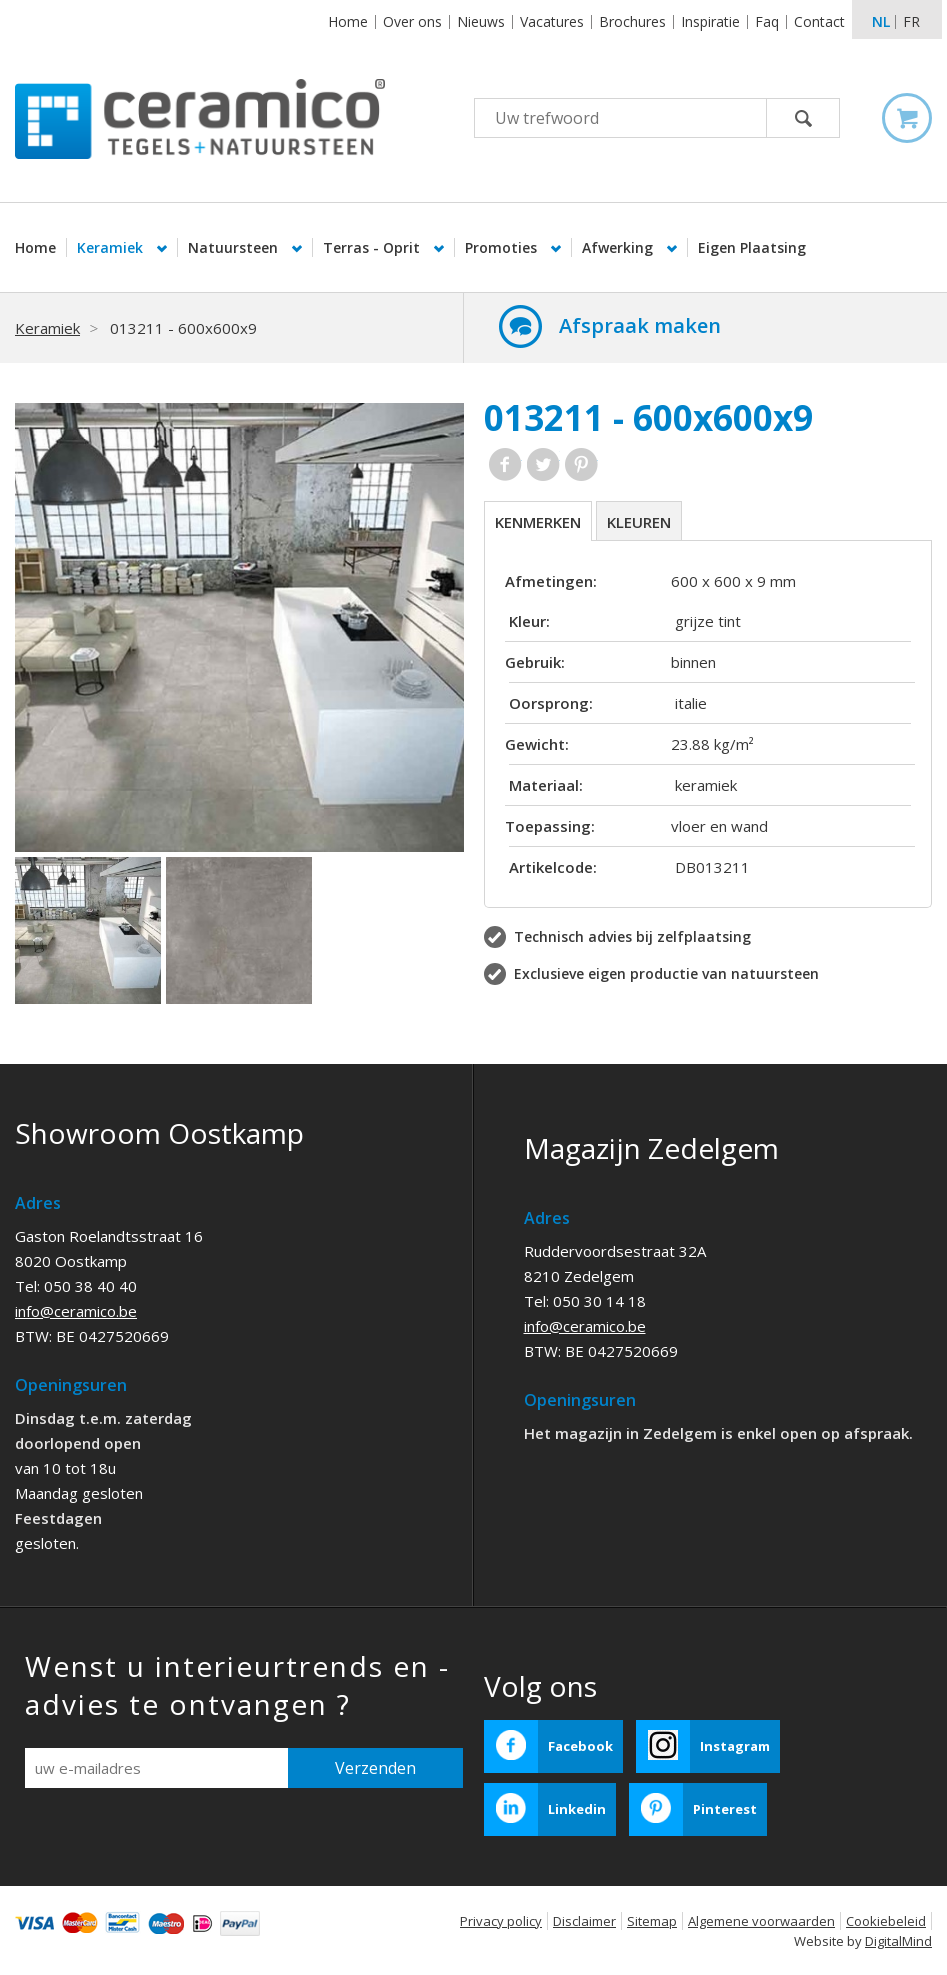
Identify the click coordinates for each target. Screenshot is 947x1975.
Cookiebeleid (886, 1921)
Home (348, 21)
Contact (819, 21)
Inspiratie (710, 21)
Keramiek (112, 247)
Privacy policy (501, 1921)
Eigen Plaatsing (752, 247)
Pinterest (581, 464)
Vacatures (552, 21)
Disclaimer (584, 1921)
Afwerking (619, 247)
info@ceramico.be (76, 1311)
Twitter (543, 464)
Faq (767, 21)
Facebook (505, 464)
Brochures (632, 21)
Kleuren (639, 522)
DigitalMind (898, 1941)
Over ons (412, 21)
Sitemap (652, 1921)
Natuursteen (235, 247)
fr (911, 21)
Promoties (503, 247)
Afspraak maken (640, 325)
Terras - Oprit (373, 247)
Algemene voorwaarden (761, 1921)
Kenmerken (538, 522)
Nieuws (481, 21)
